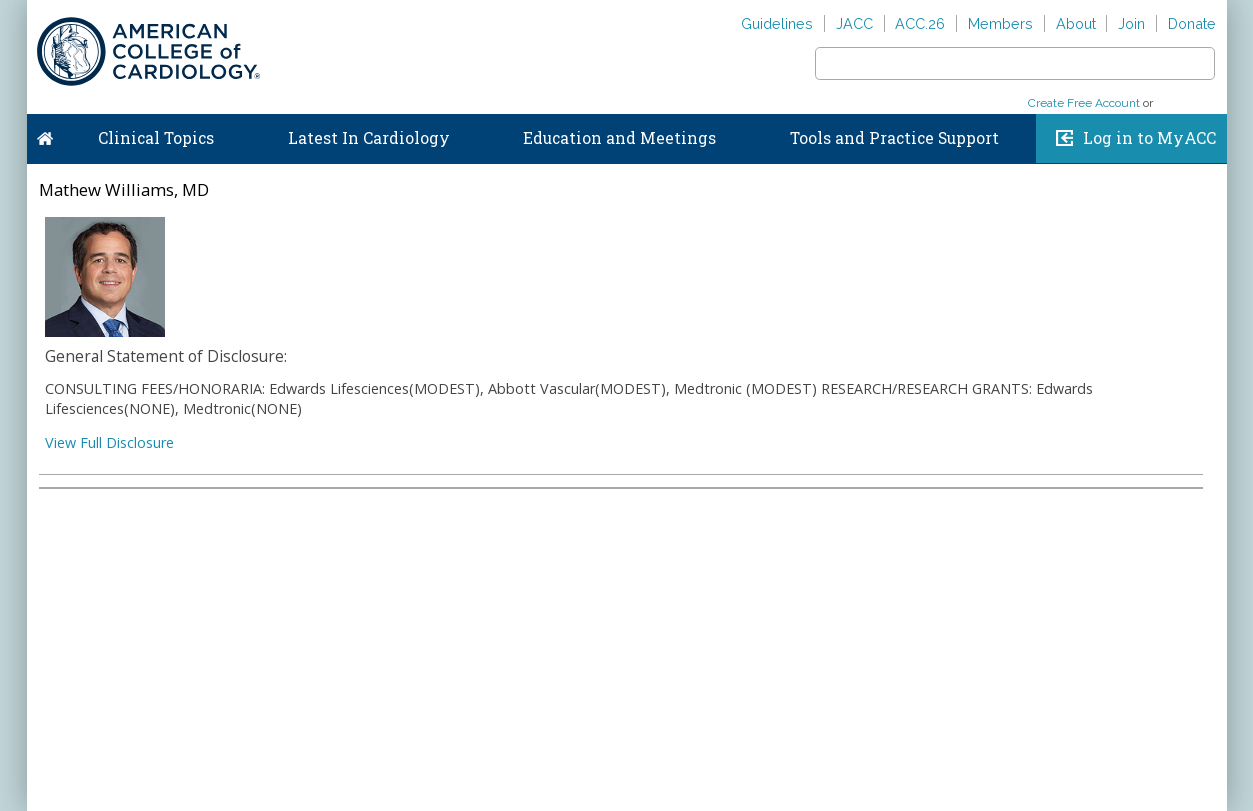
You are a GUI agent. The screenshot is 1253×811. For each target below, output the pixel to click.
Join (1131, 23)
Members (1000, 23)
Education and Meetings (619, 138)
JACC (854, 23)
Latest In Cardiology (369, 138)
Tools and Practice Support (894, 138)
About (1076, 23)
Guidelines (777, 23)
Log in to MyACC (1149, 138)
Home (45, 134)
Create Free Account (1084, 103)
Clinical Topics (156, 138)
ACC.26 (920, 23)
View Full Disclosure (109, 442)
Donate (1192, 23)
